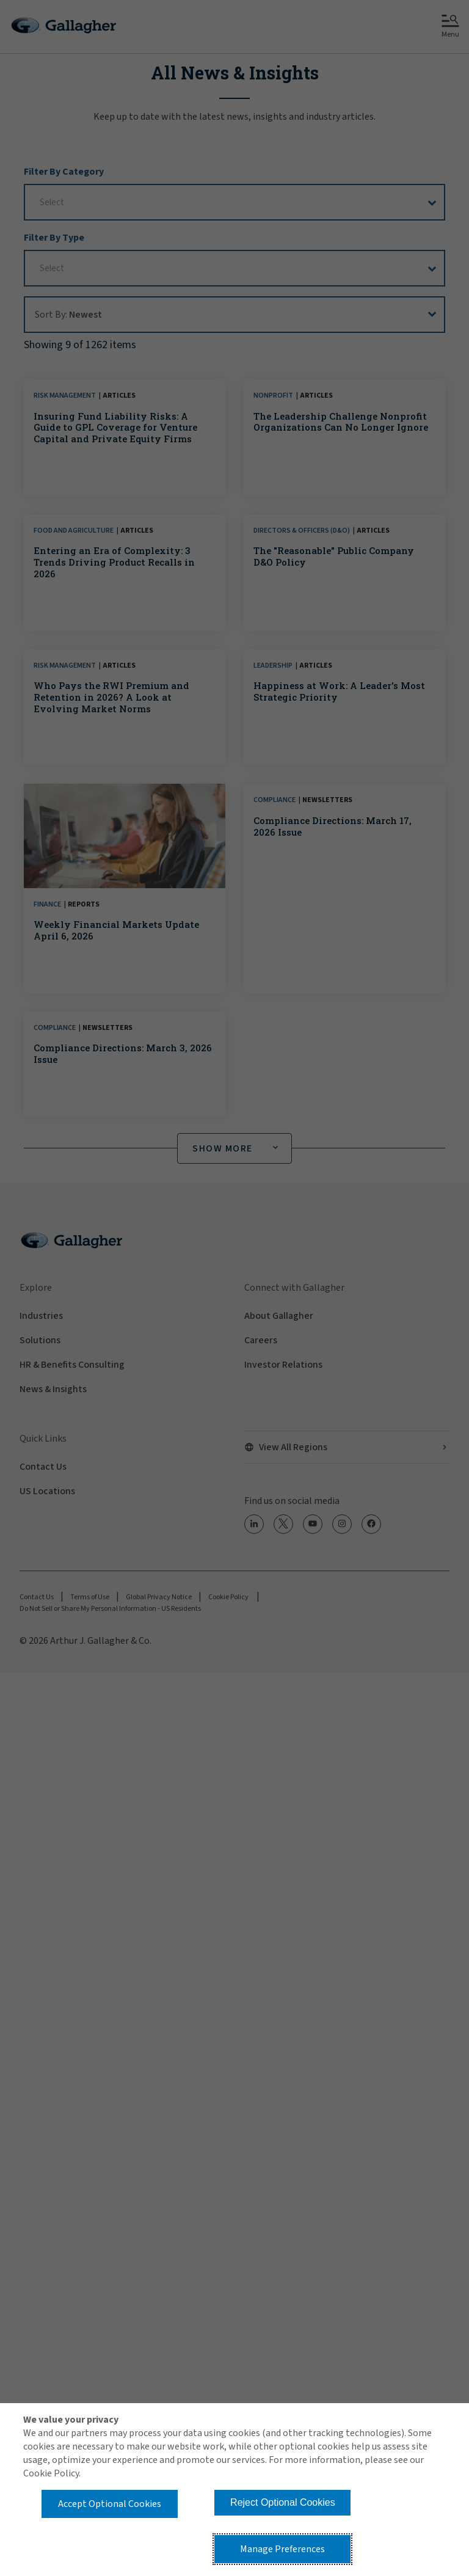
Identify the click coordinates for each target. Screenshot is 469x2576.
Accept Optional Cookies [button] (109, 2504)
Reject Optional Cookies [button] (282, 2502)
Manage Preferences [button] (282, 2549)
